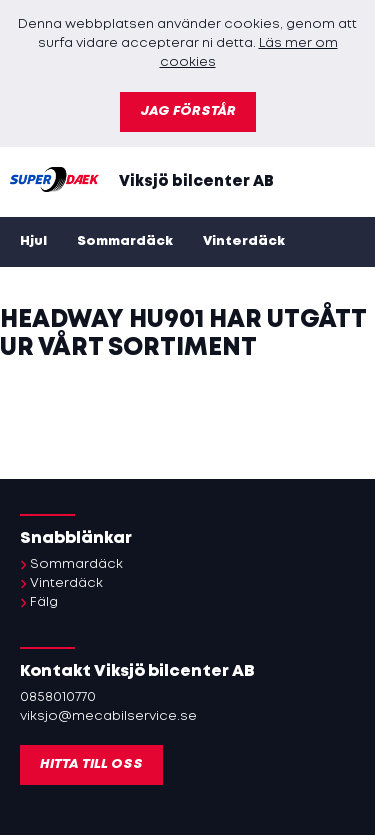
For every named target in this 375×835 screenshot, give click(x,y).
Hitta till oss (91, 764)
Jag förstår (188, 111)
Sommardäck (125, 241)
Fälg (44, 602)
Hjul (33, 241)
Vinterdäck (244, 241)
